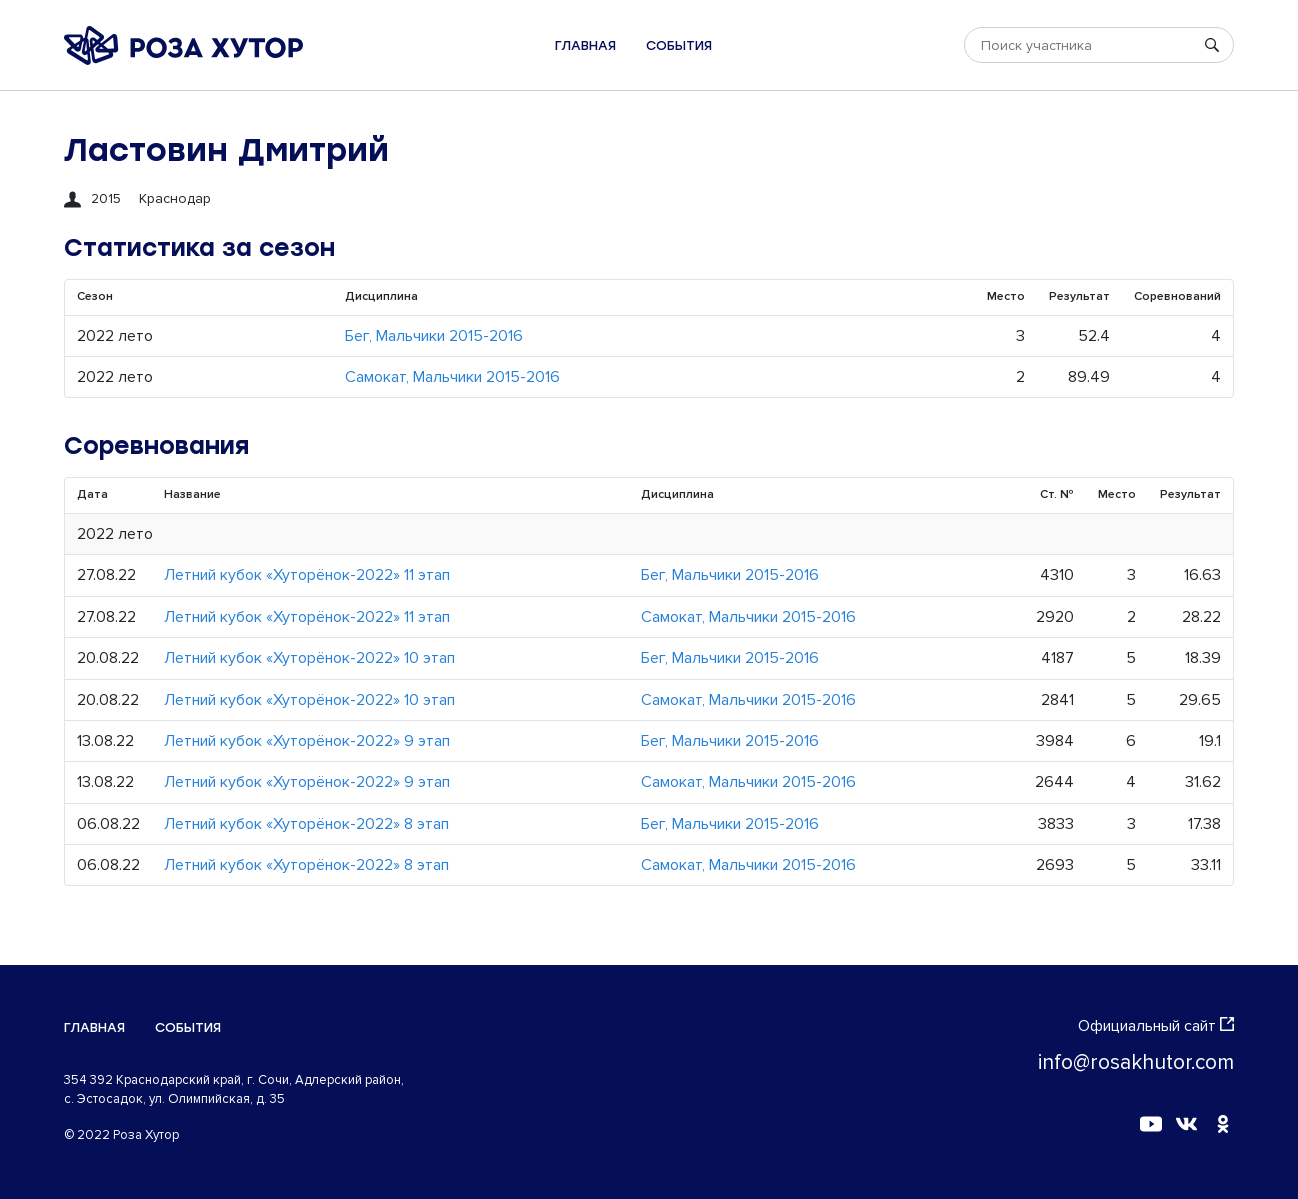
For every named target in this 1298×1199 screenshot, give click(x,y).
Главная (585, 45)
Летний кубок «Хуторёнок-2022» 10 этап (309, 658)
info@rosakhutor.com (1136, 1062)
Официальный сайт (1156, 1026)
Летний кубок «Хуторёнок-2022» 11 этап (307, 575)
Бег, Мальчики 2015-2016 (434, 336)
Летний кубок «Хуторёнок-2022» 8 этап (306, 824)
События (679, 45)
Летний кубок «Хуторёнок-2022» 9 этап (307, 741)
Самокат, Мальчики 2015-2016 (452, 377)
